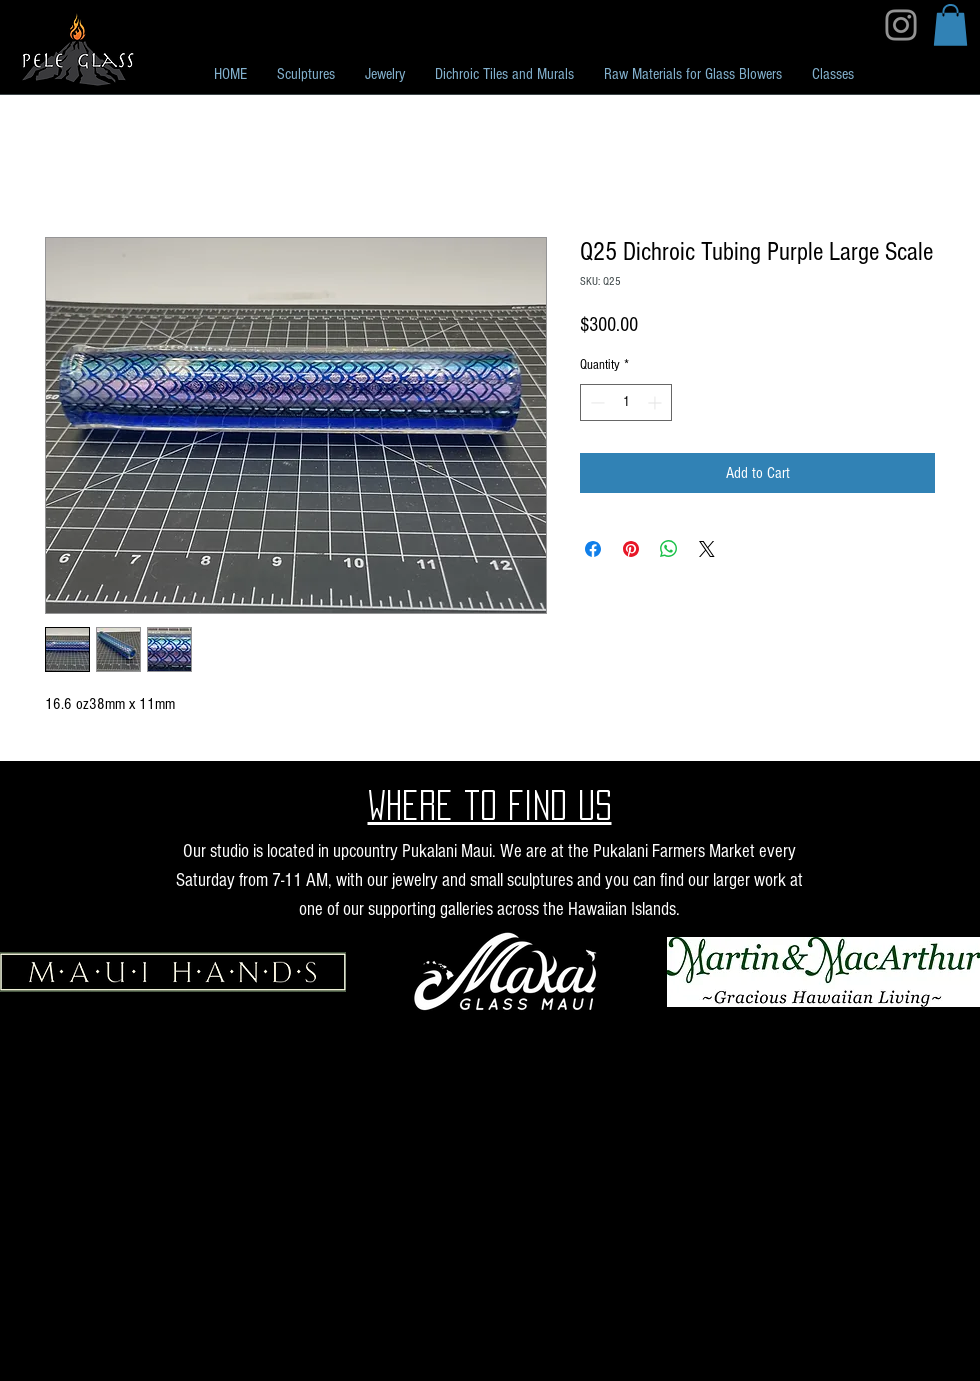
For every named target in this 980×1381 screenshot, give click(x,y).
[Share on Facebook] (593, 549)
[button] (950, 25)
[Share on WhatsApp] (669, 549)
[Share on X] (707, 549)
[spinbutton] (626, 402)
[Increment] (656, 402)
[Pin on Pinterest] (631, 549)
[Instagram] (901, 25)
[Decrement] (595, 402)
